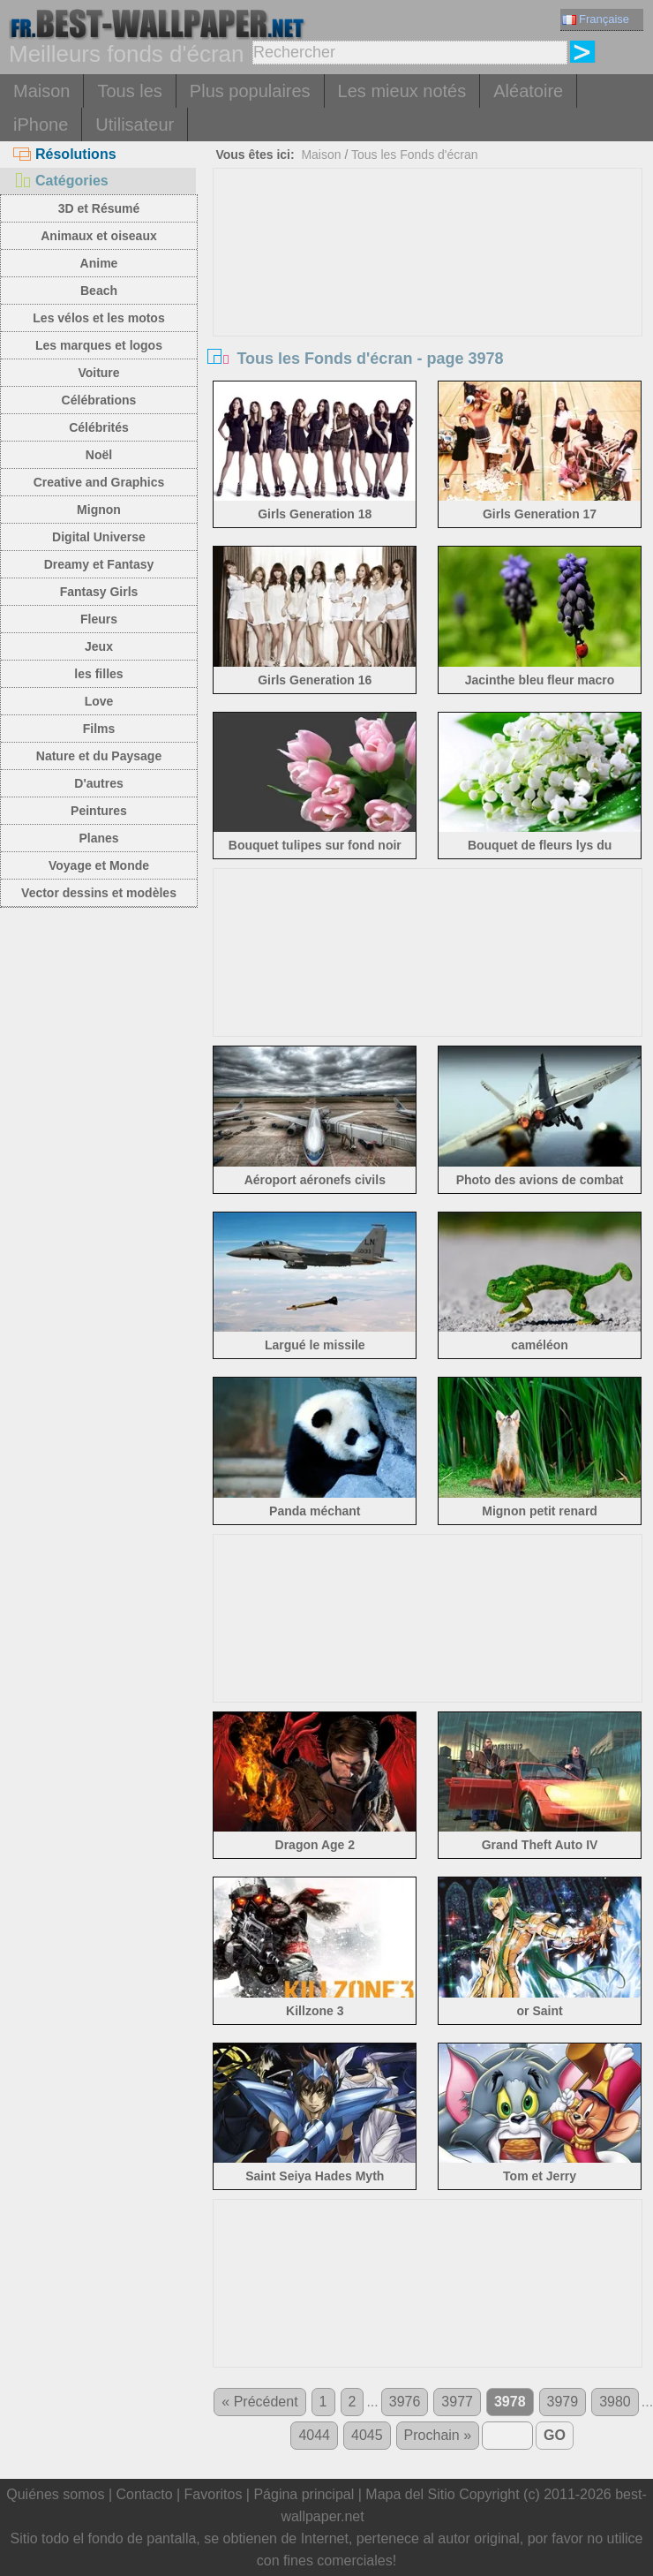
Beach (98, 290)
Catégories (61, 180)
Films (99, 728)
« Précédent (259, 2401)
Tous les (129, 91)
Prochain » (438, 2435)
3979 (563, 2401)
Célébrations (99, 400)
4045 (367, 2435)
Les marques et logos (98, 345)
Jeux (99, 646)
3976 (405, 2401)
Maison (41, 91)
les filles (98, 674)
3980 (615, 2401)
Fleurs (98, 619)
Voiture (98, 373)
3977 (457, 2401)
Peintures (99, 811)
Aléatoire (528, 91)
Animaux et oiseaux (99, 236)
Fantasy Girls (99, 592)
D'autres (98, 783)
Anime (99, 263)
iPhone (40, 124)
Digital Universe (99, 537)
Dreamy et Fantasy (99, 564)
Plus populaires (250, 91)
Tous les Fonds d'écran (414, 154)
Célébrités (99, 427)
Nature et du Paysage (98, 756)
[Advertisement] (428, 301)
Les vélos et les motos (98, 318)
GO (555, 2435)
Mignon (99, 509)
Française (595, 19)
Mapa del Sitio (409, 2494)
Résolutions (64, 154)
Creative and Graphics (99, 482)
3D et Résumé (99, 208)
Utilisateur (134, 124)
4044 (314, 2435)
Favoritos (213, 2494)
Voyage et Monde (99, 865)
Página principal (303, 2494)
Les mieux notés (402, 91)
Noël (99, 455)
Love (99, 701)
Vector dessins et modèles (98, 893)
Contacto (144, 2494)
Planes (98, 838)
